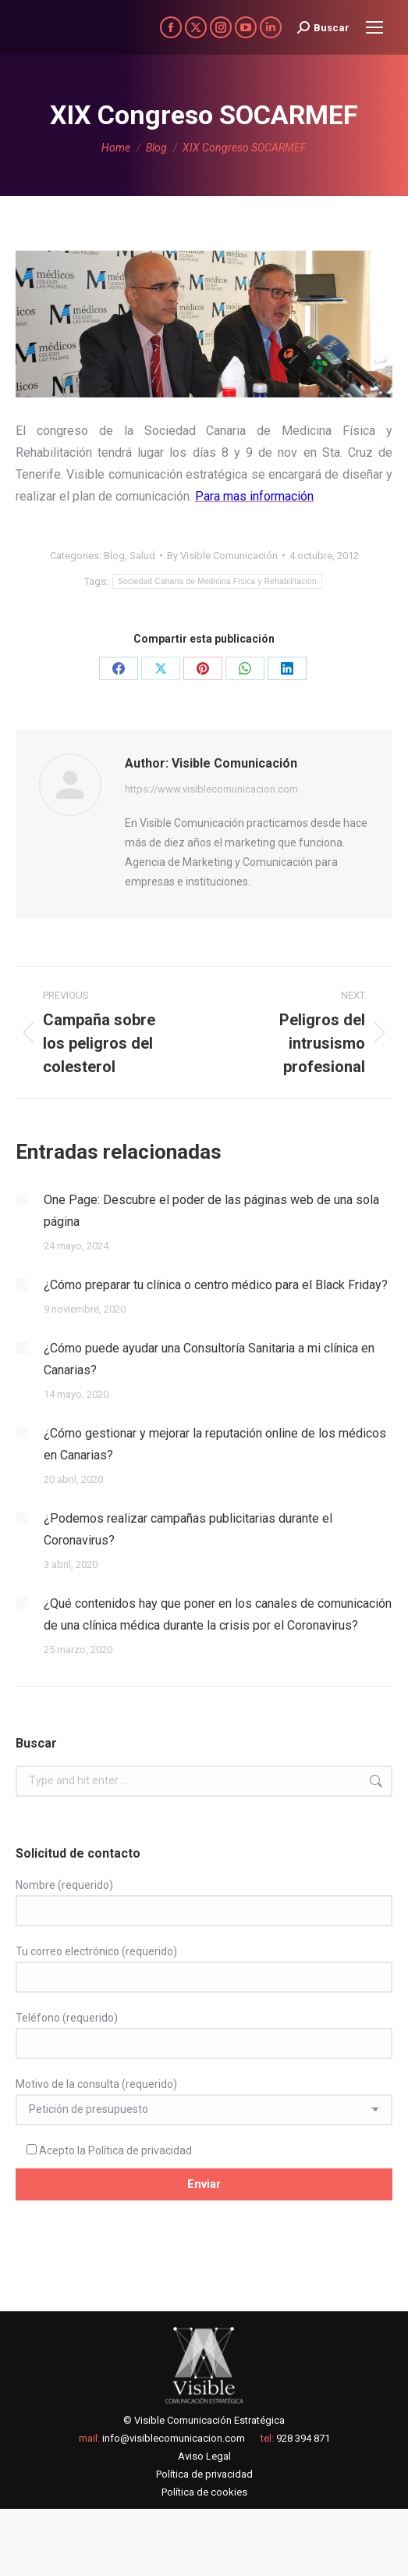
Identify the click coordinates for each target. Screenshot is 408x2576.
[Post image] (22, 1199)
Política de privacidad (140, 2150)
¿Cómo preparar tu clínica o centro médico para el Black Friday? (216, 1284)
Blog (114, 555)
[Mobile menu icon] (374, 27)
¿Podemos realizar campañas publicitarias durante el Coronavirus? (188, 1529)
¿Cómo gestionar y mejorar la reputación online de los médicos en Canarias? (215, 1444)
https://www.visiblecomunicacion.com (211, 789)
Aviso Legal (204, 2456)
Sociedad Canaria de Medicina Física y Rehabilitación (217, 581)
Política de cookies (204, 2492)
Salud (142, 555)
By (222, 555)
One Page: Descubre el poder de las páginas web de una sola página (211, 1210)
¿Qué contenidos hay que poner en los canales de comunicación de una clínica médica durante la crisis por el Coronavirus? (218, 1614)
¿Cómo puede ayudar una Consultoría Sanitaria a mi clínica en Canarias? (209, 1359)
